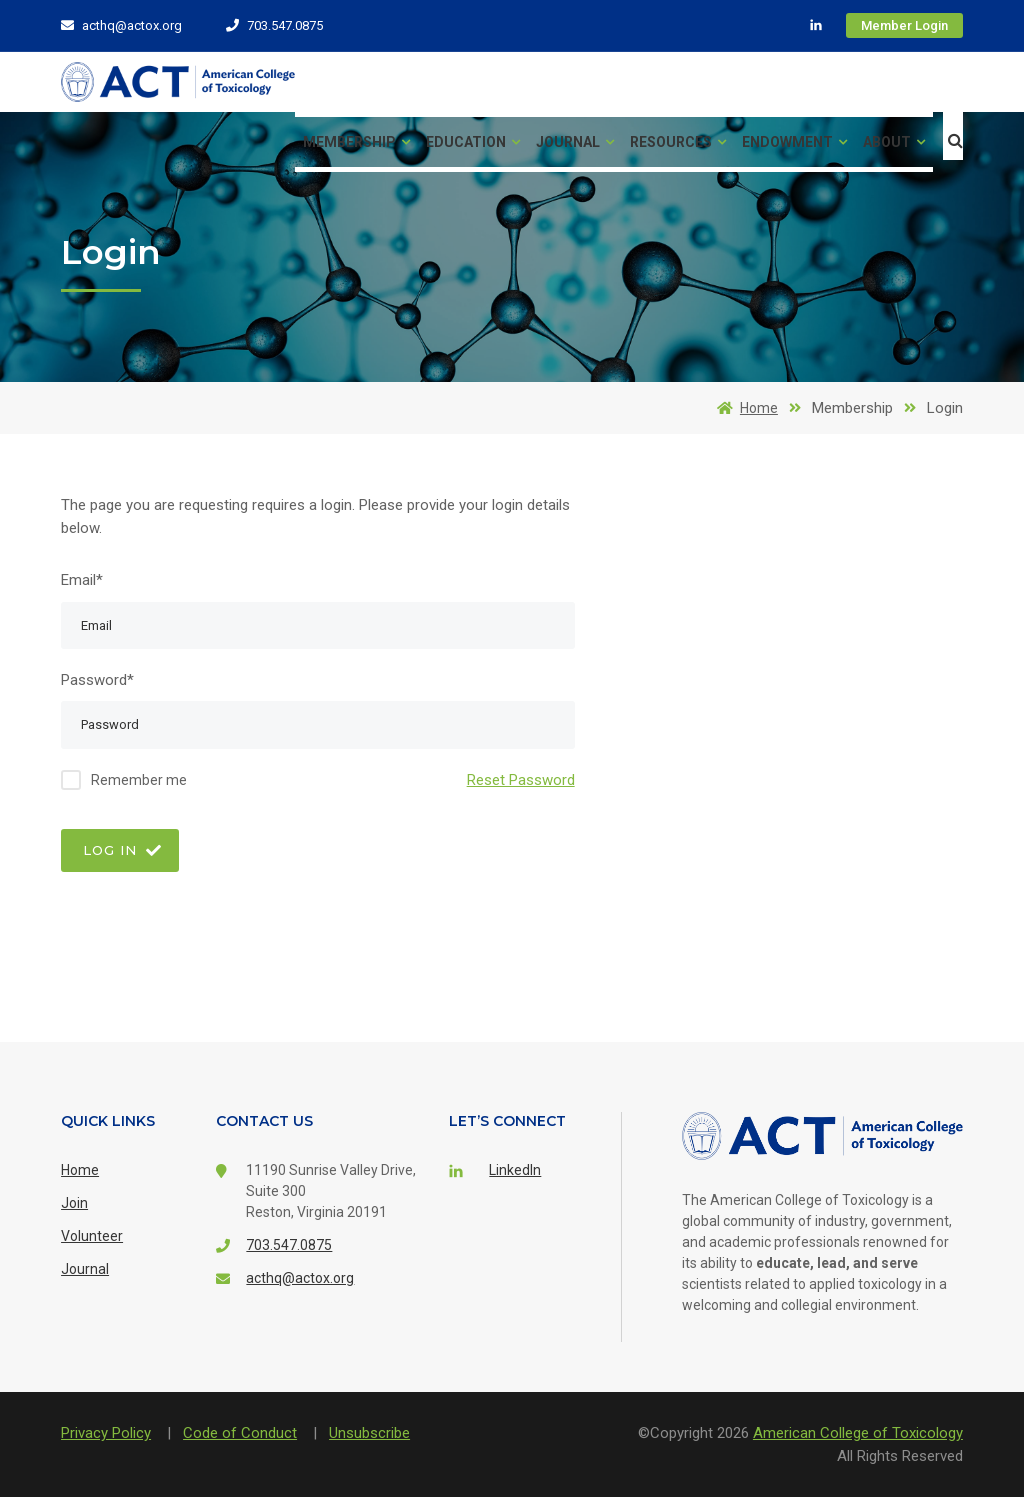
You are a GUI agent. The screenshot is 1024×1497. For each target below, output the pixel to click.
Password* (97, 680)
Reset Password (521, 780)
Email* (82, 580)
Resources (678, 142)
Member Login (904, 25)
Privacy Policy (106, 1433)
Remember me (139, 780)
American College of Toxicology (858, 1433)
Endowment (794, 142)
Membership (356, 142)
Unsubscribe (369, 1433)
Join (74, 1203)
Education (473, 142)
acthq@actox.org (121, 25)
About (894, 142)
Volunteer (92, 1236)
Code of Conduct (240, 1433)
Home (744, 408)
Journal (575, 142)
